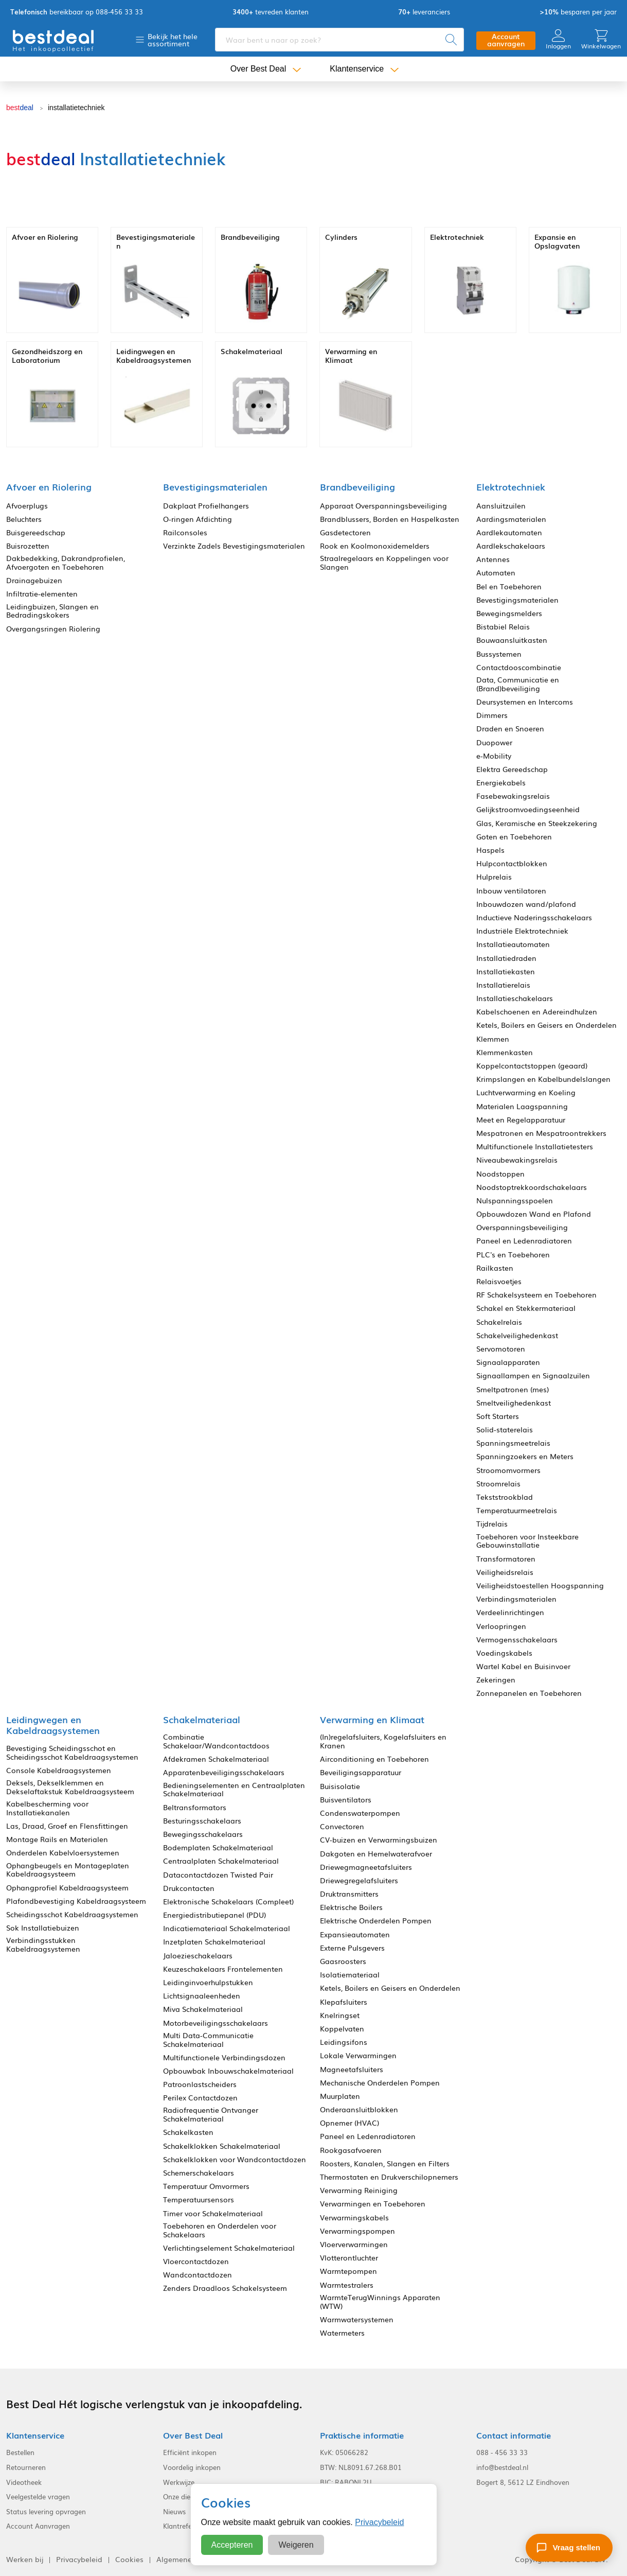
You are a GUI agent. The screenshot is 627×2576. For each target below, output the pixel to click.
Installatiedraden (506, 958)
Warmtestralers (346, 2285)
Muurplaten (340, 2096)
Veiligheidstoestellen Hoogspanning (540, 1585)
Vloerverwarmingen (354, 2244)
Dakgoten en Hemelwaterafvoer (376, 1853)
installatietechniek (76, 107)
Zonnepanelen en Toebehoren (529, 1693)
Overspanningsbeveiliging (522, 1227)
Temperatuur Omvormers (206, 2186)
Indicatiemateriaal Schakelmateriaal (226, 1928)
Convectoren (342, 1826)
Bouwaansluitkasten (511, 640)
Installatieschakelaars (514, 998)
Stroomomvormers (508, 1470)
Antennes (493, 559)
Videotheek (24, 2482)
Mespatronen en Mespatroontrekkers (541, 1133)
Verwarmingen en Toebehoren (372, 2203)
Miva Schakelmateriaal (203, 2009)
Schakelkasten (188, 2132)
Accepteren (232, 2544)
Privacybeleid (379, 2522)
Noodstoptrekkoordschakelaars (531, 1187)
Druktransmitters (349, 1893)
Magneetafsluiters (351, 2069)
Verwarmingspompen (357, 2231)
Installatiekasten (505, 971)
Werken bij (24, 2559)
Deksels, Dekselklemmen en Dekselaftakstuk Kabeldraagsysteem (70, 1787)
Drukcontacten (188, 1888)
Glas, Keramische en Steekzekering (536, 823)
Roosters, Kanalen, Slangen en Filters (385, 2163)
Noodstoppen (500, 1173)
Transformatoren (505, 1558)
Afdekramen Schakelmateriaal (216, 1759)
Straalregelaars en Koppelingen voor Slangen (384, 562)
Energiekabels (501, 782)
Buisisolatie (340, 1786)
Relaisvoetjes (499, 1281)
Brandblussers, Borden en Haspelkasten (389, 519)
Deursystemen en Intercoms (524, 701)
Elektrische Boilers (351, 1907)
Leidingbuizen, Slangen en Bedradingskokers (52, 611)
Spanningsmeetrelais (513, 1443)
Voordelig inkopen (192, 2467)
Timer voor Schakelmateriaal (213, 2213)
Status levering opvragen (46, 2512)
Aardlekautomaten (509, 532)
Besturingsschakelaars (202, 1820)
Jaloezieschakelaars (197, 1955)
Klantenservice (357, 68)
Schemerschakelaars (198, 2172)
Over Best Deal (258, 68)
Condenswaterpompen (360, 1813)
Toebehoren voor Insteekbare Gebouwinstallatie (527, 1541)
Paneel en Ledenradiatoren (524, 1240)
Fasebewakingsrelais (513, 796)
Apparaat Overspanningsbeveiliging (383, 505)
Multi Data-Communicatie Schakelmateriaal (208, 2039)
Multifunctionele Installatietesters (534, 1146)
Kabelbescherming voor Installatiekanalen (47, 1808)
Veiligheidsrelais (504, 1572)
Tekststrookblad (504, 1497)
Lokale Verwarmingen (358, 2055)
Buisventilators (345, 1799)
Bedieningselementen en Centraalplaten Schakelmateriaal (234, 1789)
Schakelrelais (499, 1322)
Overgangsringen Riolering (53, 628)
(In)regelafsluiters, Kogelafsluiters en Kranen (383, 1741)
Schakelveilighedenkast (517, 1335)
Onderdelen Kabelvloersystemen (62, 1852)
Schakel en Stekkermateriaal (526, 1308)
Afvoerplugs (27, 505)
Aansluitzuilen (501, 505)
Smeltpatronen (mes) (512, 1389)
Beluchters (24, 519)
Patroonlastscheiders (200, 2084)
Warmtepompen (348, 2271)
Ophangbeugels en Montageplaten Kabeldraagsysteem (67, 1870)
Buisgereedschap (35, 532)
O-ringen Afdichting (197, 519)
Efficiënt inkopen (190, 2452)
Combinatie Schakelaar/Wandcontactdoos (216, 1741)
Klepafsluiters (343, 2001)
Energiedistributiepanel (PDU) (214, 1915)
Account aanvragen (506, 39)
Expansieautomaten (355, 1934)
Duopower (494, 742)
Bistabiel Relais (503, 626)
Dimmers (492, 715)
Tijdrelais (492, 1523)
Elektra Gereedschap (512, 769)
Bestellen (20, 2452)
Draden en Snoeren (510, 728)
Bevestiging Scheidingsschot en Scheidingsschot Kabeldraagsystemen (72, 1752)
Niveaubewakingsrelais (517, 1159)
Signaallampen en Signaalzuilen (533, 1375)
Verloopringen (501, 1626)
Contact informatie (513, 2435)
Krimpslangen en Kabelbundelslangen (543, 1079)
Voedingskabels (504, 1653)
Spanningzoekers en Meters (525, 1456)
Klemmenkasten (504, 1052)
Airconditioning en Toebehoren (374, 1759)
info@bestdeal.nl (502, 2467)
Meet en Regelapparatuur (520, 1119)
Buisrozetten (27, 545)
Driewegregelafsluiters (359, 1880)
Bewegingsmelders (509, 613)
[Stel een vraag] (569, 2548)
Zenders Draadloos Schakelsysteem (225, 2288)
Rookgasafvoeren (351, 2150)
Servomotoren (500, 1348)
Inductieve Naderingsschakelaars (534, 917)
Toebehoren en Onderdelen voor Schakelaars (219, 2230)
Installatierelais (503, 984)
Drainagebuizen (34, 580)
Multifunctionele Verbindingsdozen (224, 2057)
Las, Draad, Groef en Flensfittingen (67, 1825)
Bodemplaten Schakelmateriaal (218, 1847)
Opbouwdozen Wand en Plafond (533, 1214)
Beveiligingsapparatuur (360, 1772)
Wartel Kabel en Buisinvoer (523, 1666)
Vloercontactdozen (196, 2261)
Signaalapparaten (508, 1362)
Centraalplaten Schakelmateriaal (221, 1860)
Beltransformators (194, 1807)
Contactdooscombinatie (518, 667)
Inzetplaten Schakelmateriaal (214, 1941)
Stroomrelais (498, 1483)
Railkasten (494, 1268)
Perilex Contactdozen (200, 2097)
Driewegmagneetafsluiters (366, 1867)
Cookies (129, 2559)
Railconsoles (185, 532)
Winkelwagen (601, 39)
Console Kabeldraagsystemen (58, 1770)
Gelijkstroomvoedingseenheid (528, 809)
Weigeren (295, 2544)
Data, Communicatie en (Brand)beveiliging (517, 684)
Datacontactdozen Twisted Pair (218, 1874)
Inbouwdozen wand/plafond (526, 904)
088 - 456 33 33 (502, 2452)
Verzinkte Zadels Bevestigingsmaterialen (234, 545)
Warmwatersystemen (356, 2319)
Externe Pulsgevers (352, 1947)
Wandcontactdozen (197, 2274)
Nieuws (174, 2512)
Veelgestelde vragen (38, 2497)
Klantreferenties (188, 2526)
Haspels (490, 850)
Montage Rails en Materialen (57, 1839)
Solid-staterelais (504, 1429)
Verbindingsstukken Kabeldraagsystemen (43, 1944)
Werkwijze (178, 2482)
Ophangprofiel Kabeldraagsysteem (67, 1887)
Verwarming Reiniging (359, 2190)
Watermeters (342, 2332)
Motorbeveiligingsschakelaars (215, 2023)
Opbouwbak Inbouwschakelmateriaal (228, 2070)
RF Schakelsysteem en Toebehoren (536, 1294)
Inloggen (558, 39)
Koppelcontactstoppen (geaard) (531, 1065)
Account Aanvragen (38, 2526)
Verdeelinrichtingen (510, 1612)
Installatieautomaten (513, 944)
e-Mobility (493, 755)
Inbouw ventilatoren (511, 890)
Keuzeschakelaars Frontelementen (223, 1969)
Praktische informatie (362, 2435)
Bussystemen (499, 654)
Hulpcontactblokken (511, 863)
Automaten (495, 572)
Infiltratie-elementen (42, 593)
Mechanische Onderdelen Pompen (380, 2082)
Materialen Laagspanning (522, 1106)
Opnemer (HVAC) (349, 2122)
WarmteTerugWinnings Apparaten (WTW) (380, 2301)
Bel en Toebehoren (509, 586)
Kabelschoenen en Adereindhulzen (536, 1011)
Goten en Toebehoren (514, 836)
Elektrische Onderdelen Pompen (376, 1920)
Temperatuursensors (198, 2199)
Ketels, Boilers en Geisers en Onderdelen (546, 1025)
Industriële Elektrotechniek (522, 930)
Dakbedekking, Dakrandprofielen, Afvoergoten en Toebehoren (65, 562)
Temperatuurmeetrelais (516, 1510)
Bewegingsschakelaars (203, 1834)
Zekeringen (495, 1679)
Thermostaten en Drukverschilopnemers (389, 2176)
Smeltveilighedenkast (513, 1402)
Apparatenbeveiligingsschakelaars (223, 1772)
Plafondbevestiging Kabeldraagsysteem (76, 1901)
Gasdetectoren (345, 532)
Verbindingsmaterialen (516, 1598)
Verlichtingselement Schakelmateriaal (229, 2248)
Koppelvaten (342, 2028)
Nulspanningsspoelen (514, 1200)
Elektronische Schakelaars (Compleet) (228, 1901)
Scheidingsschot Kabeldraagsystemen (72, 1914)
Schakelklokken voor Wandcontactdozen (234, 2159)
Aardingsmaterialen (511, 519)
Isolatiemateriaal (350, 1974)
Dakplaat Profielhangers (206, 505)
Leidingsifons (343, 2042)
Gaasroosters (343, 1961)
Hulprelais (494, 876)
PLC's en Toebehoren (513, 1254)
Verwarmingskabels (354, 2217)
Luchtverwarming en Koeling (526, 1092)
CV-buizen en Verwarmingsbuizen (378, 1839)
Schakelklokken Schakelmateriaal (221, 2146)
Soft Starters (497, 1416)
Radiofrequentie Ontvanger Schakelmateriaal (210, 2114)
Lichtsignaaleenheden (201, 1995)
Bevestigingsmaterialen (517, 599)
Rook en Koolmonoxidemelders (374, 545)
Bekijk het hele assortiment (173, 39)
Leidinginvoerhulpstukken (208, 1982)
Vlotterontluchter (349, 2257)
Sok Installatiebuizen (42, 1927)
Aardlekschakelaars (510, 545)
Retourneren (26, 2467)
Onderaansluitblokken (359, 2109)
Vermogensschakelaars (517, 1639)
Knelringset (340, 2015)
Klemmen (492, 1039)
